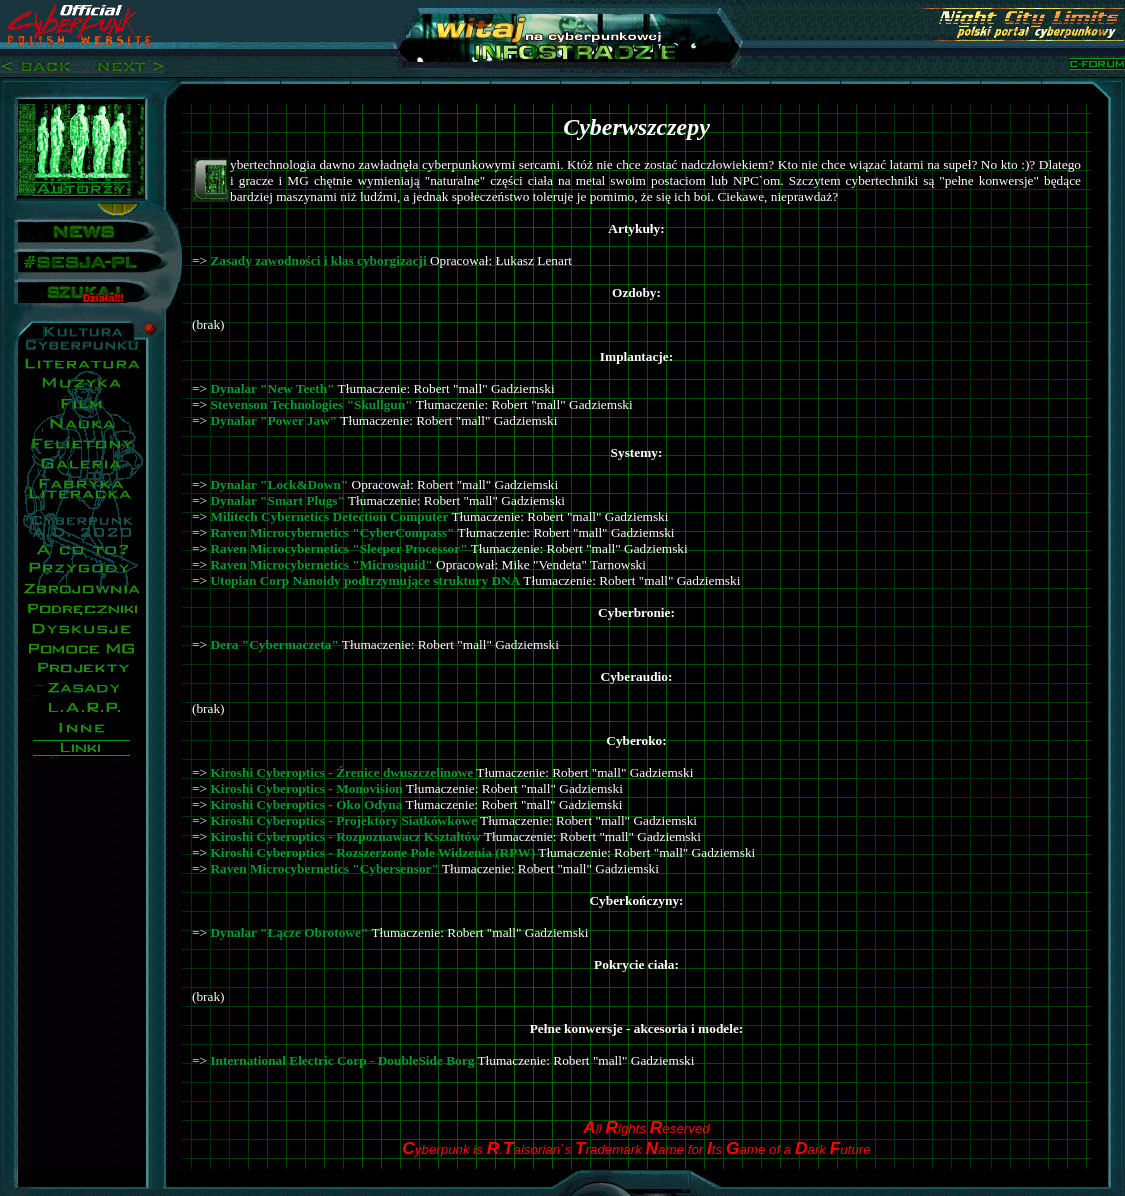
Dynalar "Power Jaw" (273, 420)
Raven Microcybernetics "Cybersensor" (324, 868)
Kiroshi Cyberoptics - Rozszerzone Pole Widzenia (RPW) (372, 852)
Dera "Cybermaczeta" (274, 644)
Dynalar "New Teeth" (272, 388)
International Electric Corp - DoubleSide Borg (342, 1060)
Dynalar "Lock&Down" (279, 484)
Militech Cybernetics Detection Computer (329, 516)
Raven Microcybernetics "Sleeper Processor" (338, 548)
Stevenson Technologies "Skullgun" (311, 404)
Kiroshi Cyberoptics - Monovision (306, 788)
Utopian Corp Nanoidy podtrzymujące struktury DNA (365, 580)
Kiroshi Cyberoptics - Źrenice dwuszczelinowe (341, 772)
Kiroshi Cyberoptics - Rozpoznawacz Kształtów (345, 836)
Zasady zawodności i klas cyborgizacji (318, 260)
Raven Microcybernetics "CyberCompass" (332, 532)
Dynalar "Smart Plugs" (277, 500)
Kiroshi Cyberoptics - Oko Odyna (306, 804)
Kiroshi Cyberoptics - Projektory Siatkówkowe (343, 820)
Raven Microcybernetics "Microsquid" (321, 564)
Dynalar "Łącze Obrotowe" (289, 932)
